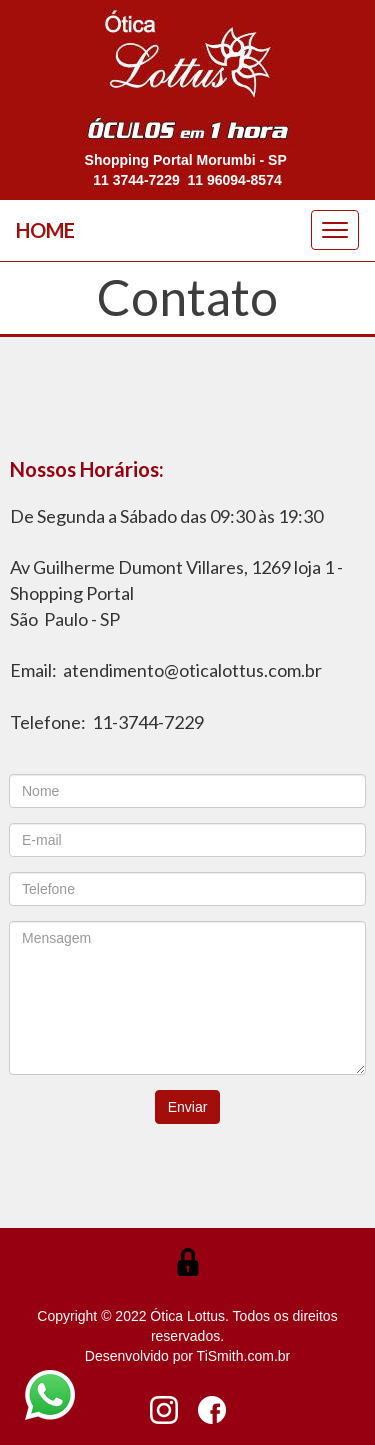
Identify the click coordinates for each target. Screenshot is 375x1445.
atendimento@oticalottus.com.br (192, 670)
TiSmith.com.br (244, 1356)
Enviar (188, 1107)
